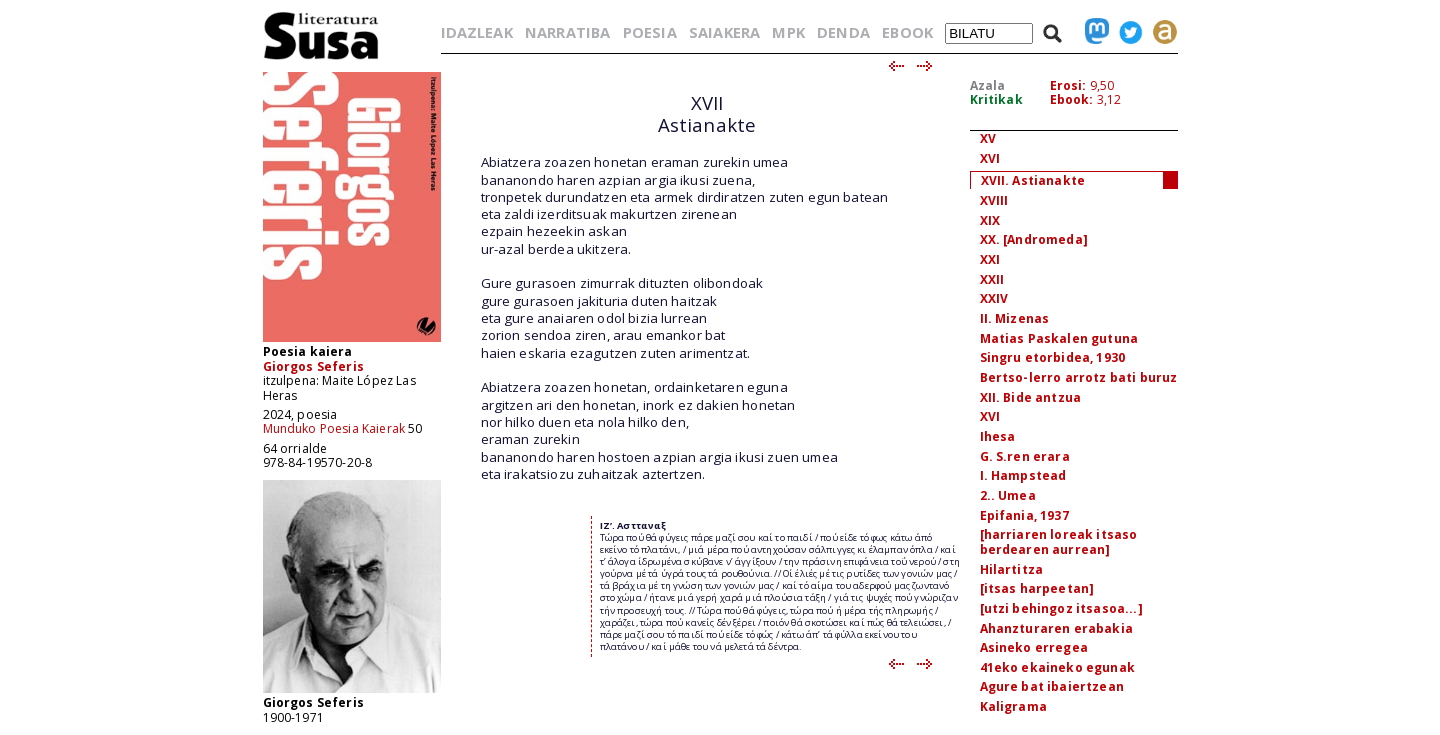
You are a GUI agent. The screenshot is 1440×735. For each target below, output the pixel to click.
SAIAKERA (724, 32)
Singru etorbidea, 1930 (1053, 357)
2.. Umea (1008, 495)
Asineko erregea (1034, 647)
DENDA (843, 32)
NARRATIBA (567, 32)
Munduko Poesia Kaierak (334, 428)
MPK (788, 32)
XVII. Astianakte (1033, 180)
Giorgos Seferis (313, 366)
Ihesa (998, 436)
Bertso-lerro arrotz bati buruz (1079, 377)
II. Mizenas (1015, 318)
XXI (990, 259)
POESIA (650, 32)
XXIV (994, 298)
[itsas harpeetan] (1037, 588)
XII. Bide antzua (1031, 397)
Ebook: (1072, 99)
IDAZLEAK (477, 32)
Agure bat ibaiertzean (1052, 686)
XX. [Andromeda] (1034, 239)
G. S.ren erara (1025, 456)
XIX (990, 220)
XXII (992, 279)
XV (988, 138)
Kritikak (996, 99)
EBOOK (907, 32)
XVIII (994, 200)
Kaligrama (1013, 706)
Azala (988, 85)
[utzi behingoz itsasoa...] (1061, 608)
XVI (990, 158)
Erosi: (1068, 85)
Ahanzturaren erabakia (1056, 628)
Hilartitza (1012, 569)
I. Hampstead (1023, 475)
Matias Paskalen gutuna (1059, 338)
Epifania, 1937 (1024, 515)
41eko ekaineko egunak (1057, 667)
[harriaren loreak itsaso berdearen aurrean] (1059, 542)
